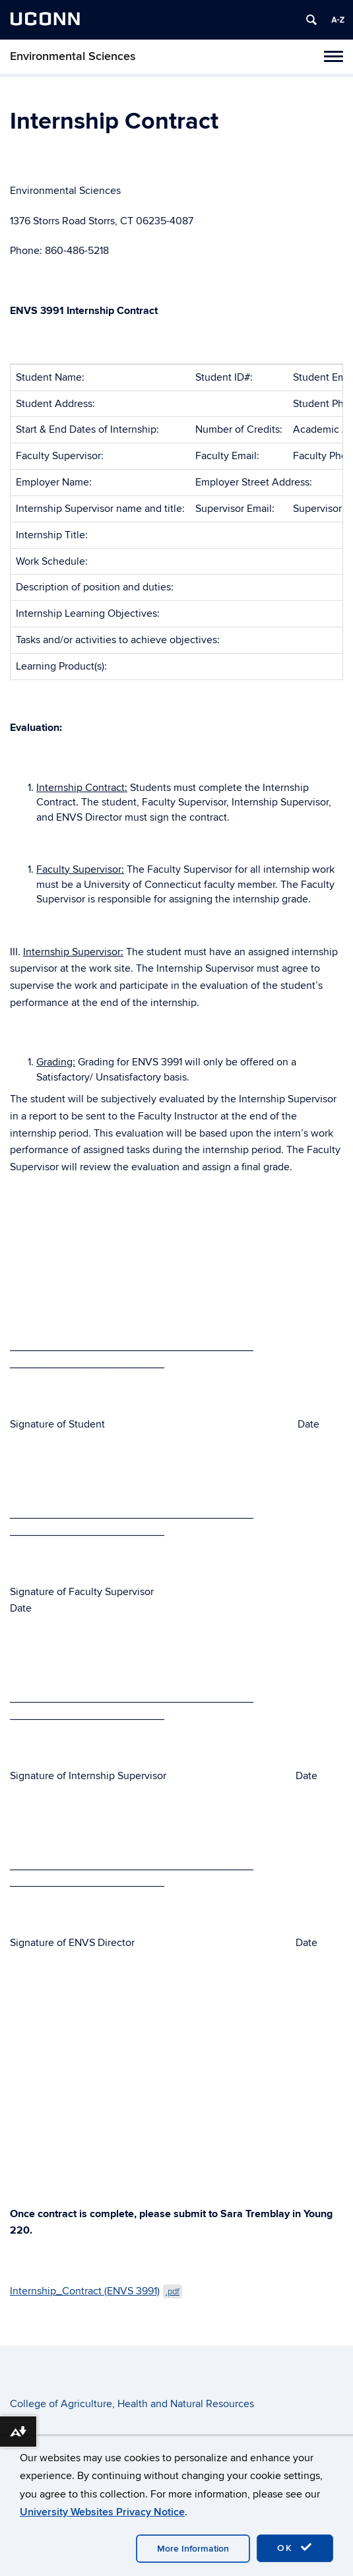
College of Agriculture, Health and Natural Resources (132, 2403)
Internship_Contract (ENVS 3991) (96, 2291)
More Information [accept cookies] (193, 2548)
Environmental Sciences (73, 56)
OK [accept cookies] (295, 2548)
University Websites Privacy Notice (102, 2512)
